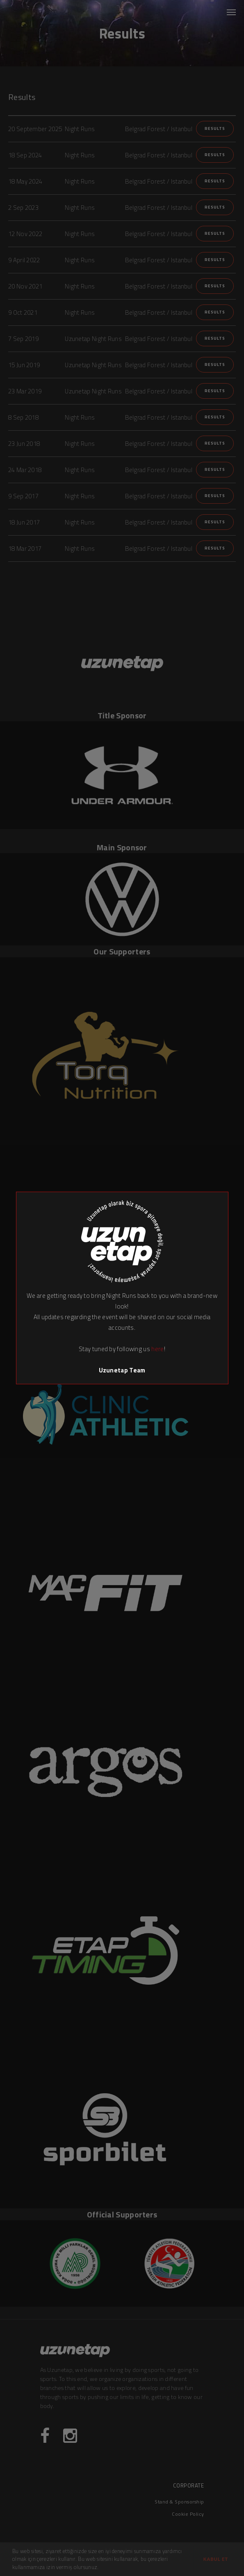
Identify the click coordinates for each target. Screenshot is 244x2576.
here (157, 1349)
